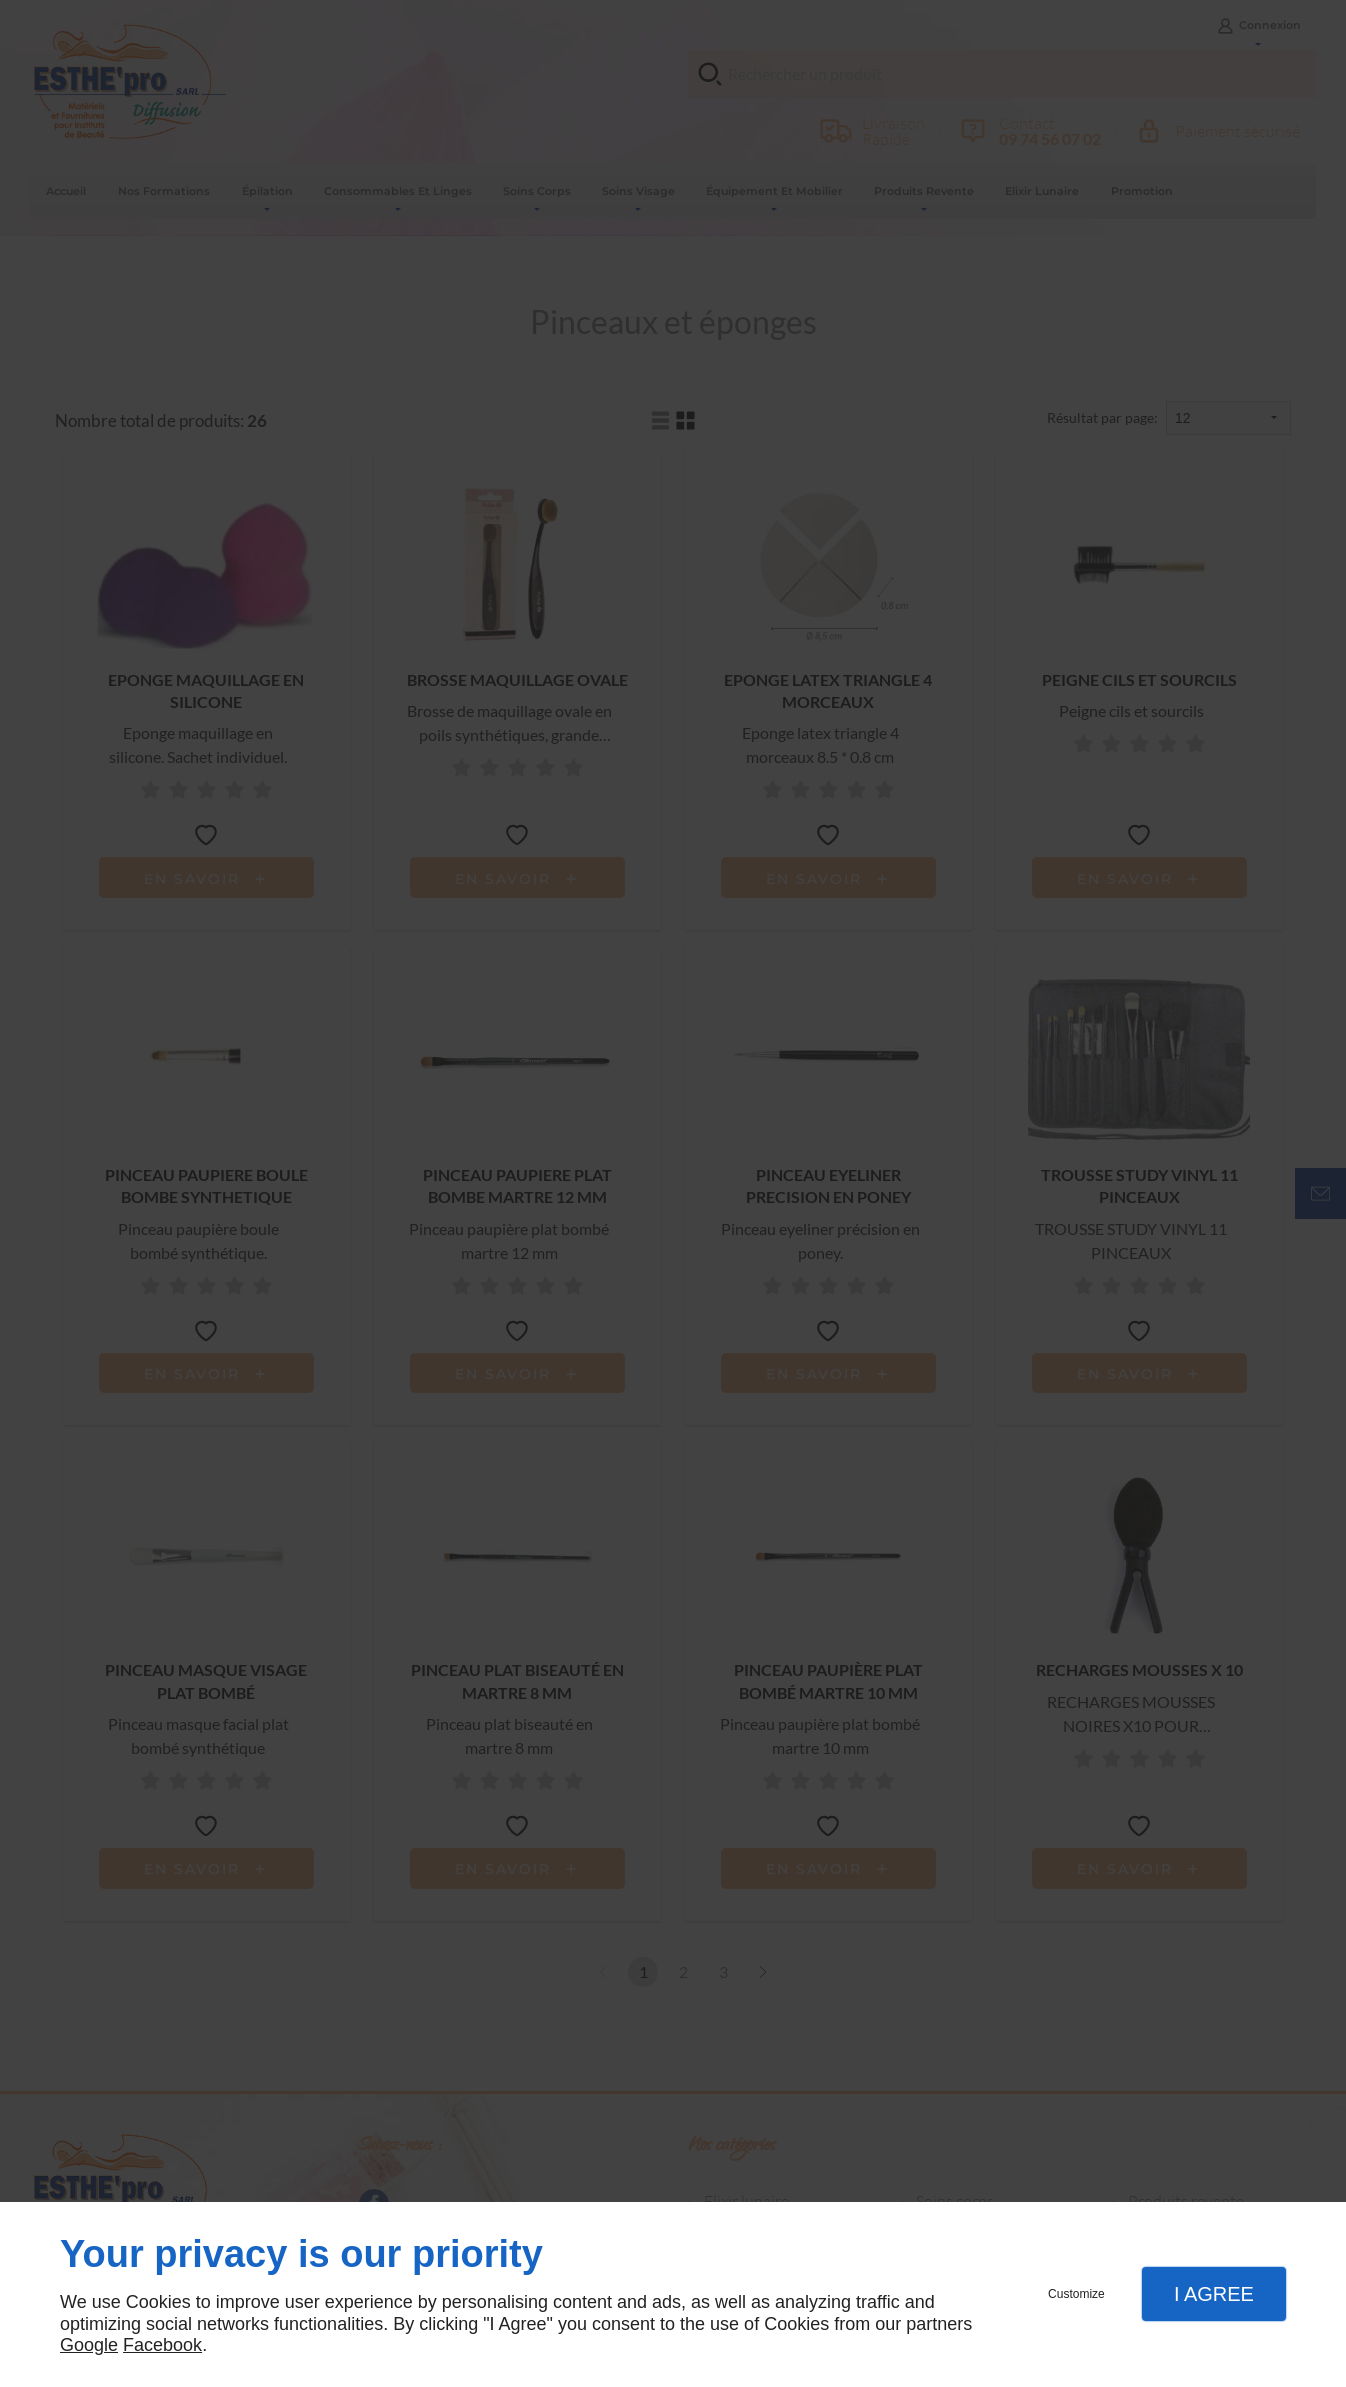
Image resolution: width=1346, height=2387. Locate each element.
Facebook (162, 2345)
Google (89, 2345)
